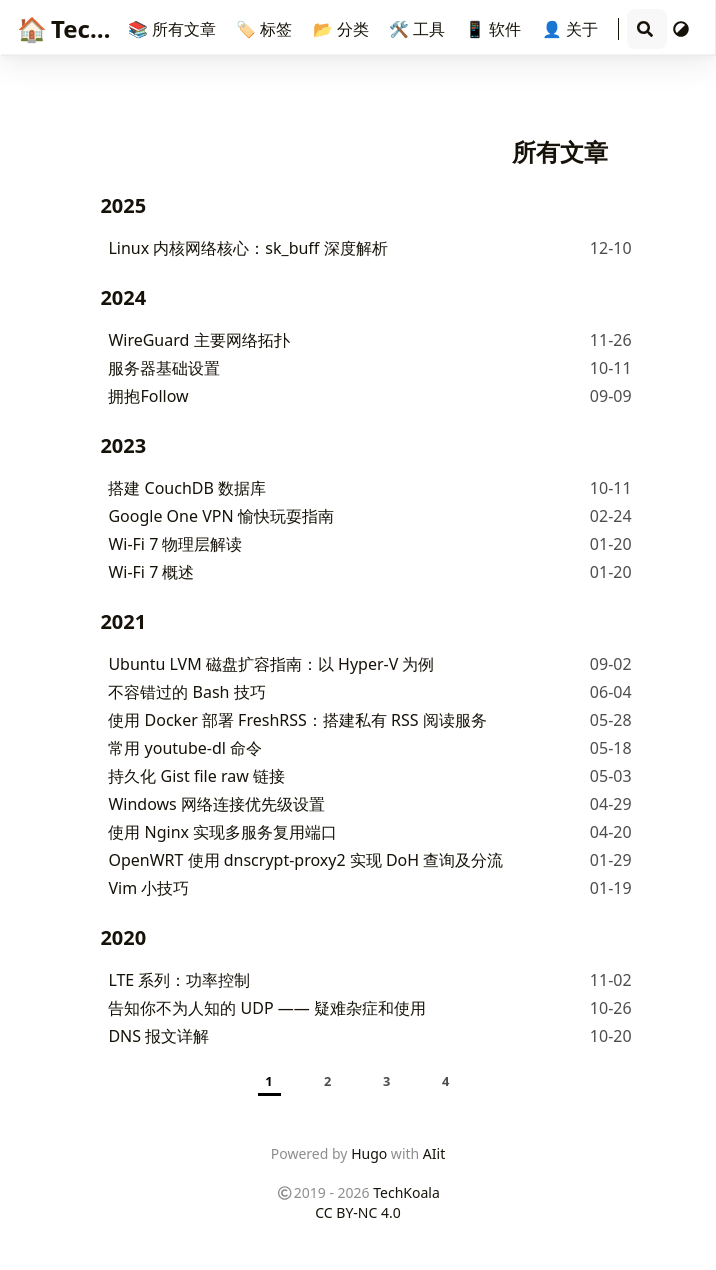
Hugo (369, 1153)
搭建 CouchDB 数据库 (187, 488)
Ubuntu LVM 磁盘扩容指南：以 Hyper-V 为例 (271, 664)
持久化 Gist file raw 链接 (196, 776)
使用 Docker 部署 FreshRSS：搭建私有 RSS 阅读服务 (297, 720)
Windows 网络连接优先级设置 (216, 804)
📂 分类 (343, 29)
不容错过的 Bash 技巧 (186, 692)
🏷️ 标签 (266, 29)
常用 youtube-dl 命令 (185, 748)
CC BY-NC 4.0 (357, 1212)
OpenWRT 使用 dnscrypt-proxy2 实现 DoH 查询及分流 (305, 860)
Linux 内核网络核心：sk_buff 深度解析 (247, 248)
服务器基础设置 (164, 368)
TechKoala (94, 28)
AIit (434, 1153)
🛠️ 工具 (419, 29)
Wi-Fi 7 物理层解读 (175, 544)
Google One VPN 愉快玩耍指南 (220, 516)
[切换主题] (681, 29)
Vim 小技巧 (148, 888)
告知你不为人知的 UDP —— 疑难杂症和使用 (267, 1008)
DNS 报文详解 (158, 1036)
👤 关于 (572, 29)
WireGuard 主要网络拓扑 (198, 340)
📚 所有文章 (174, 29)
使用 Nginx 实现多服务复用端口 (222, 832)
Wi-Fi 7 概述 (151, 572)
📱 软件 (495, 29)
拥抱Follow (148, 396)
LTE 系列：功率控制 (179, 980)
